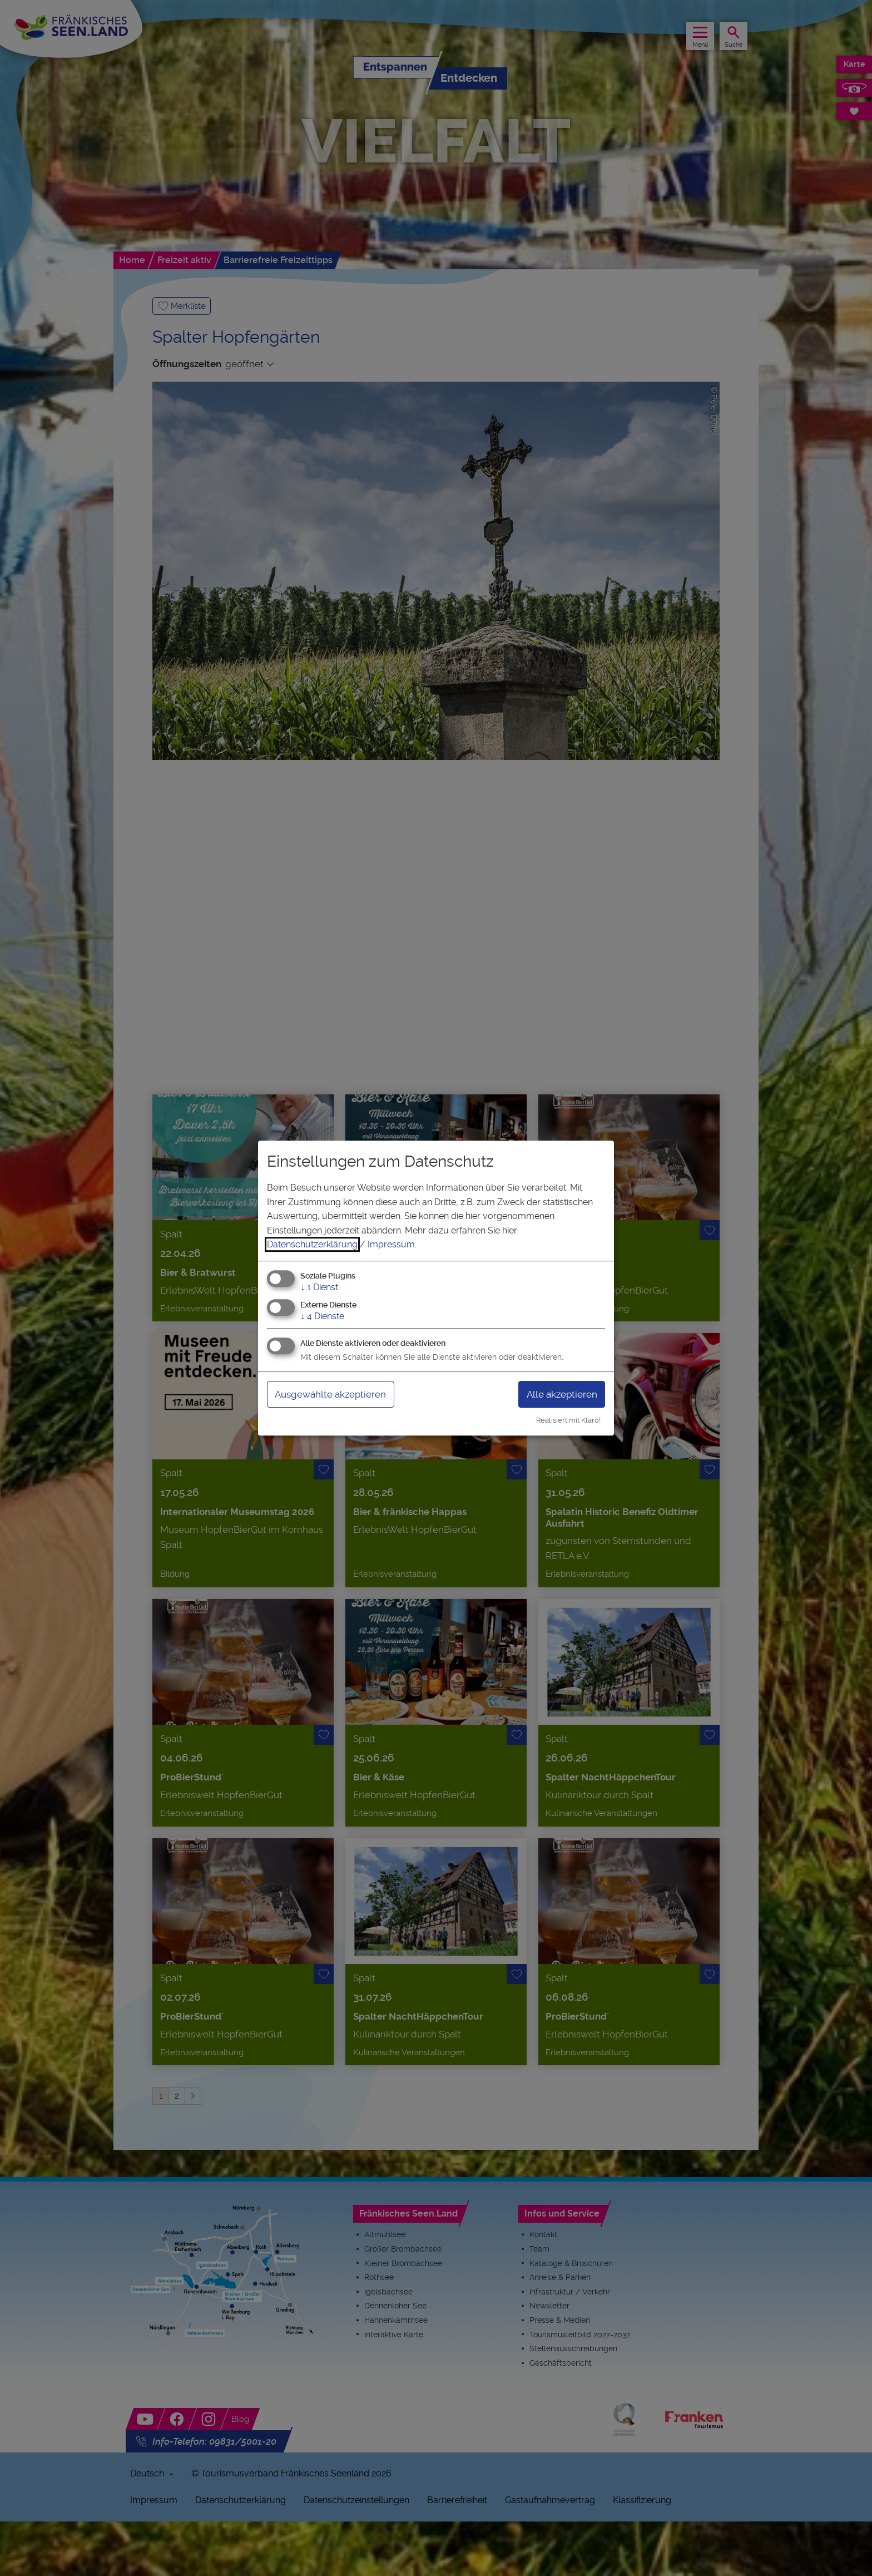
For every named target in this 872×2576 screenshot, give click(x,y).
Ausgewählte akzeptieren (334, 1394)
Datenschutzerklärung (312, 1244)
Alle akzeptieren (559, 1394)
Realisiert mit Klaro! (568, 1420)
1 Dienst (319, 1287)
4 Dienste (322, 1316)
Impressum (391, 1244)
